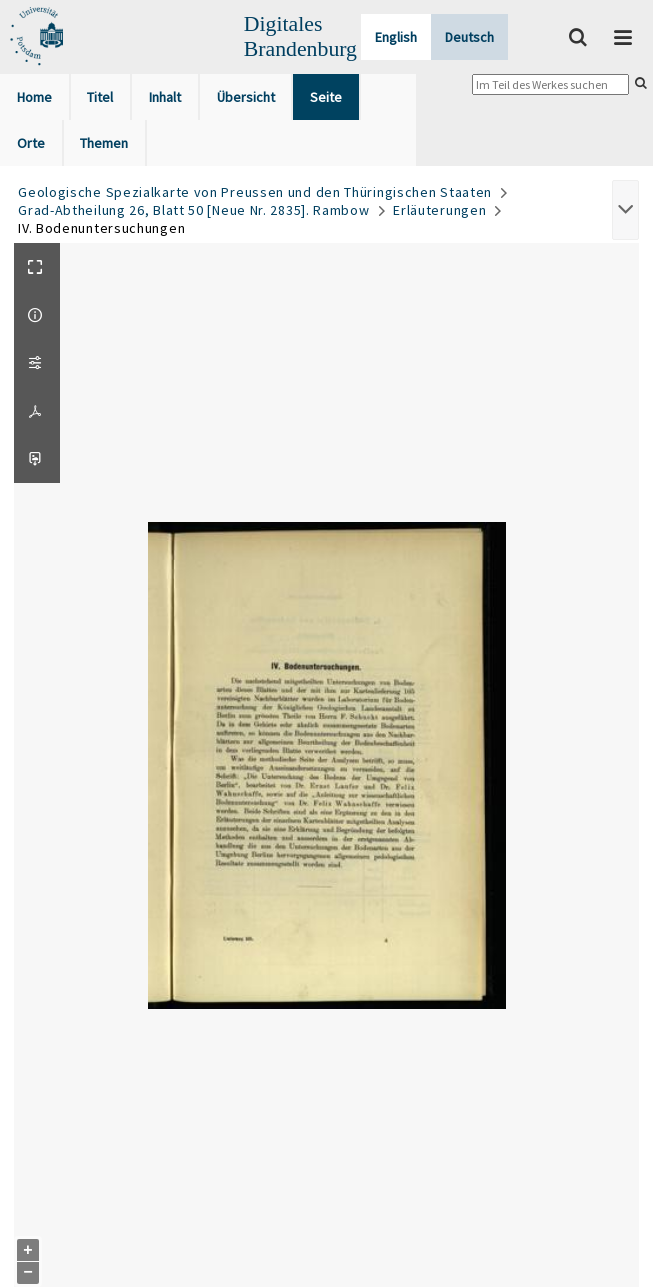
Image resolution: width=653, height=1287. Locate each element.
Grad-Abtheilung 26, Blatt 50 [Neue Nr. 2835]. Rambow (193, 210)
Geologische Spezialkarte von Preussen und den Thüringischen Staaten (255, 192)
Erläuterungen (439, 210)
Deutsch (469, 37)
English (396, 37)
